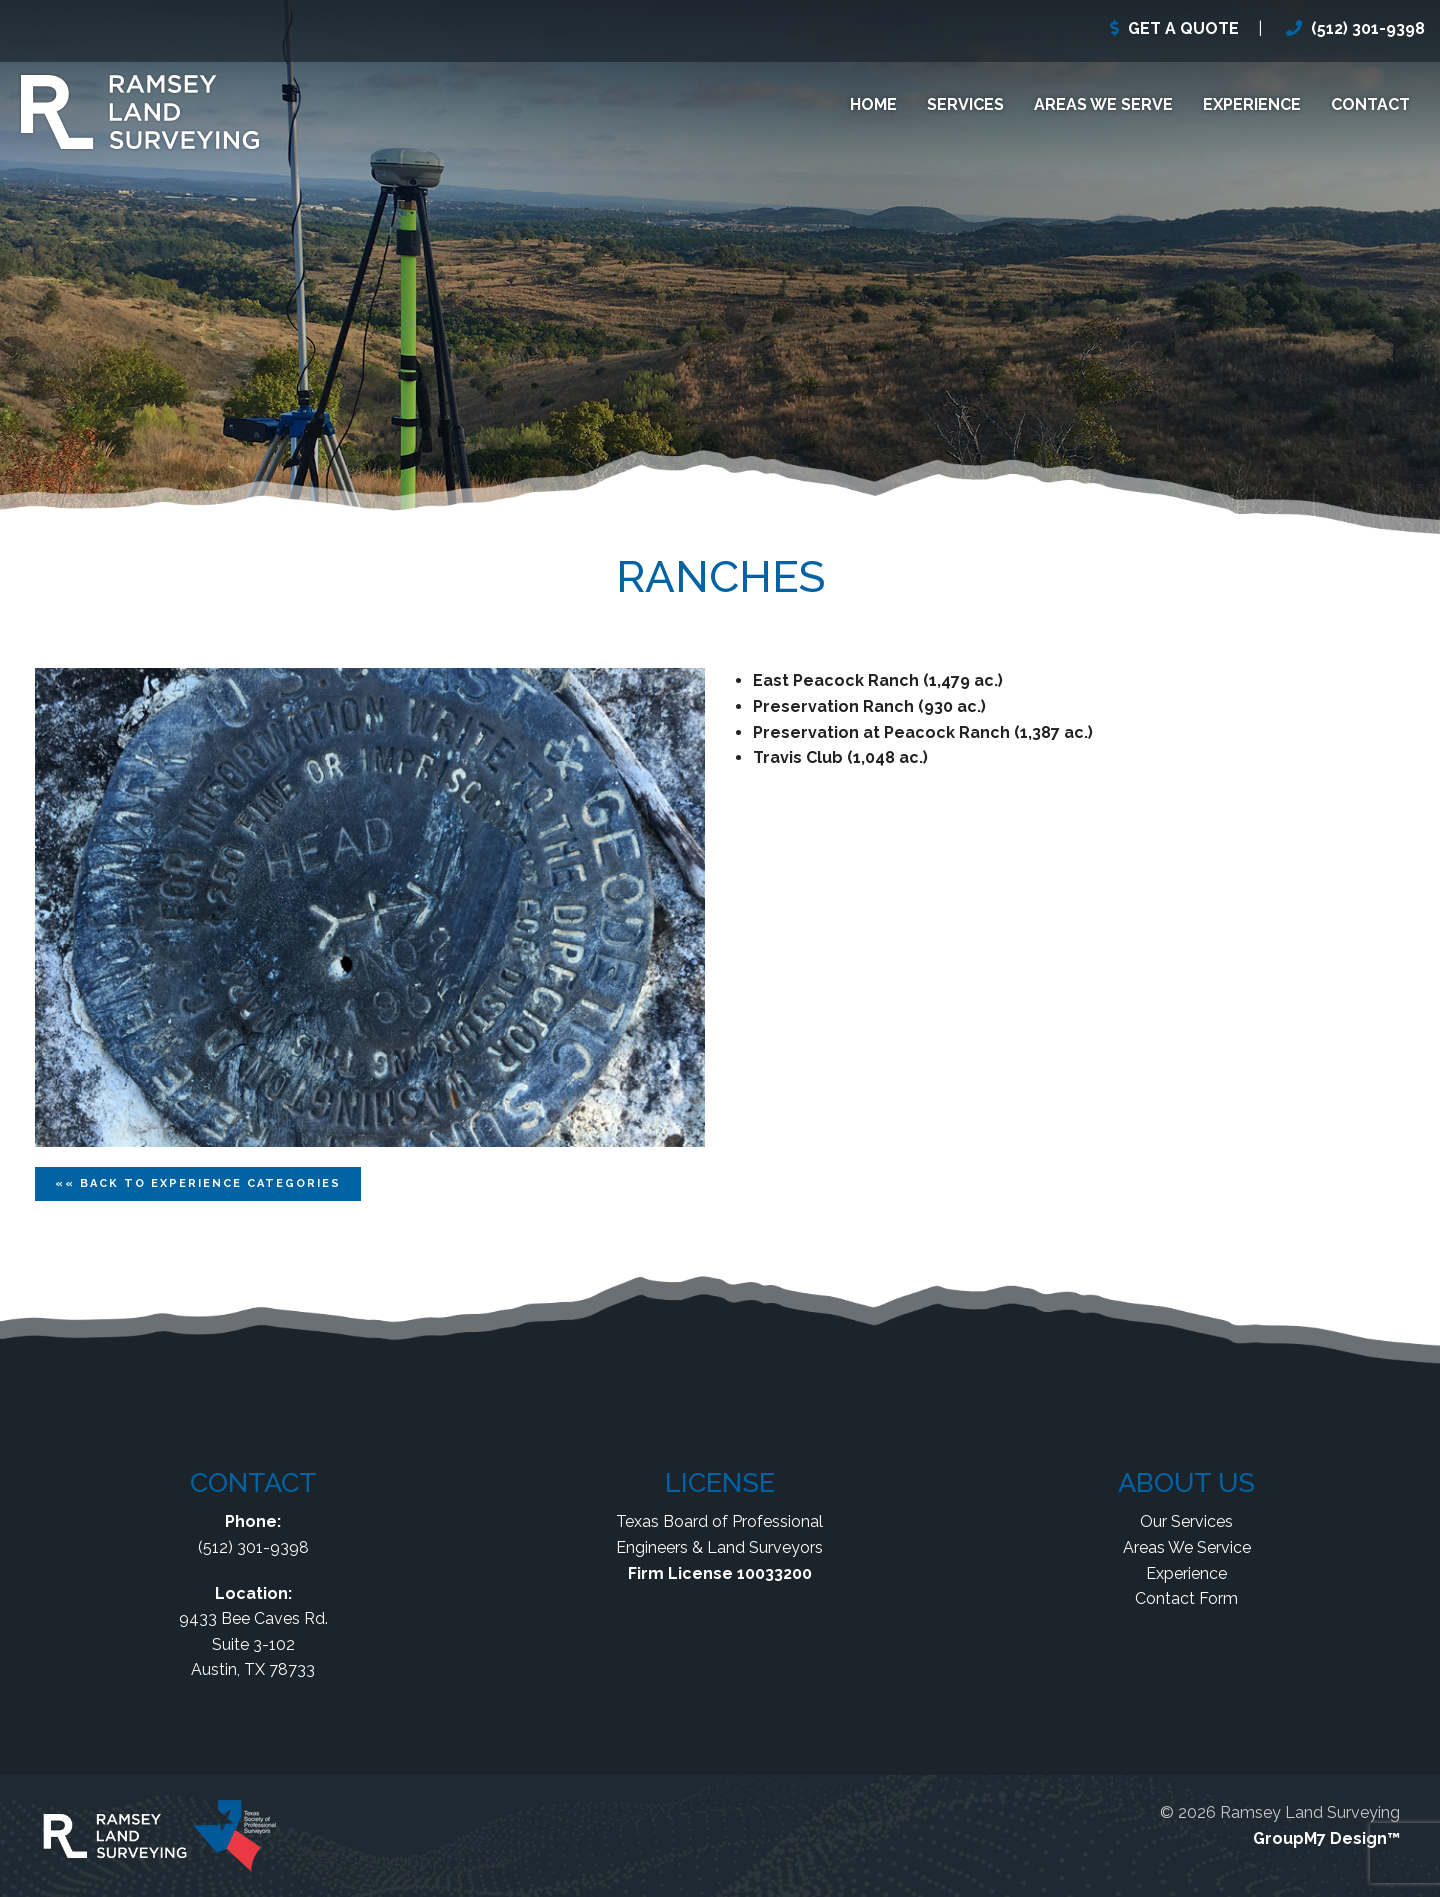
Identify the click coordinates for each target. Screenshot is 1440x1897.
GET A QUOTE (1183, 28)
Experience (1252, 104)
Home (873, 104)
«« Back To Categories (198, 1183)
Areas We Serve (1103, 104)
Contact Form (1186, 1598)
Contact (1370, 104)
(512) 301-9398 (1368, 28)
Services (965, 104)
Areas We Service (1187, 1547)
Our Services (1186, 1521)
